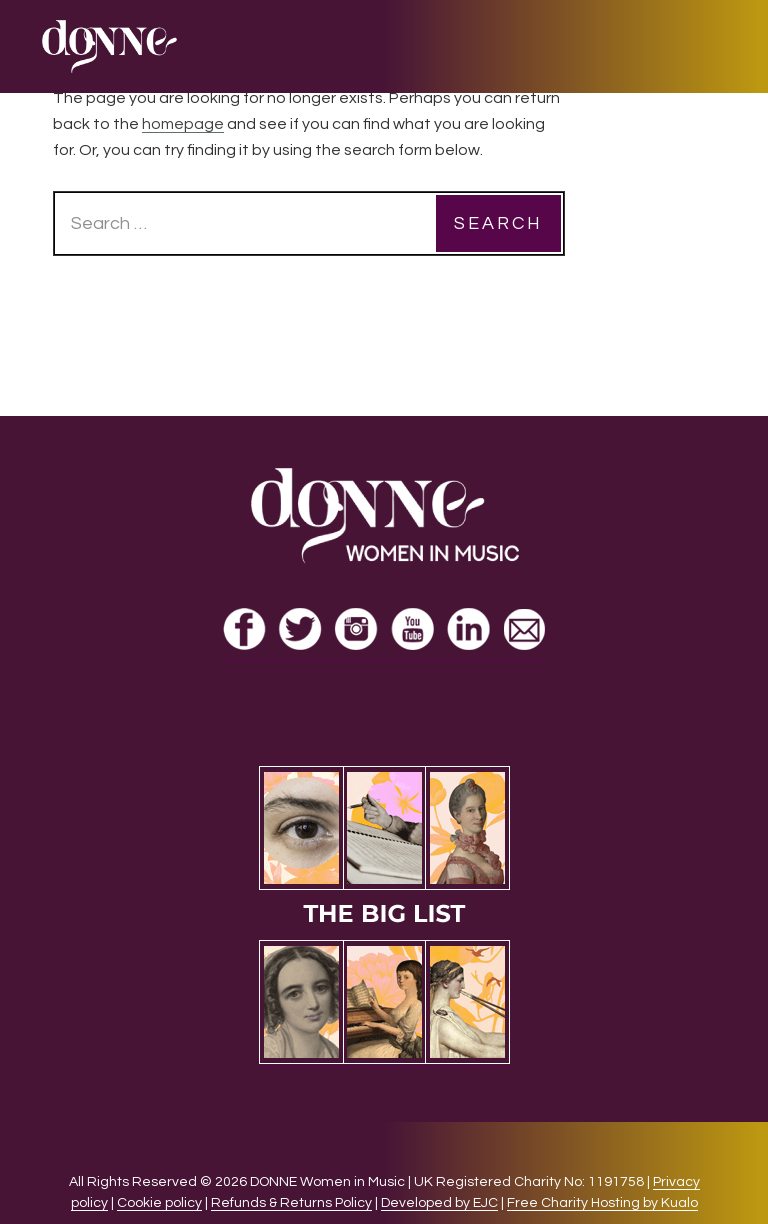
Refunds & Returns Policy (291, 1203)
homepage (183, 124)
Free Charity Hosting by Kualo (602, 1203)
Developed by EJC (439, 1203)
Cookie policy (159, 1203)
